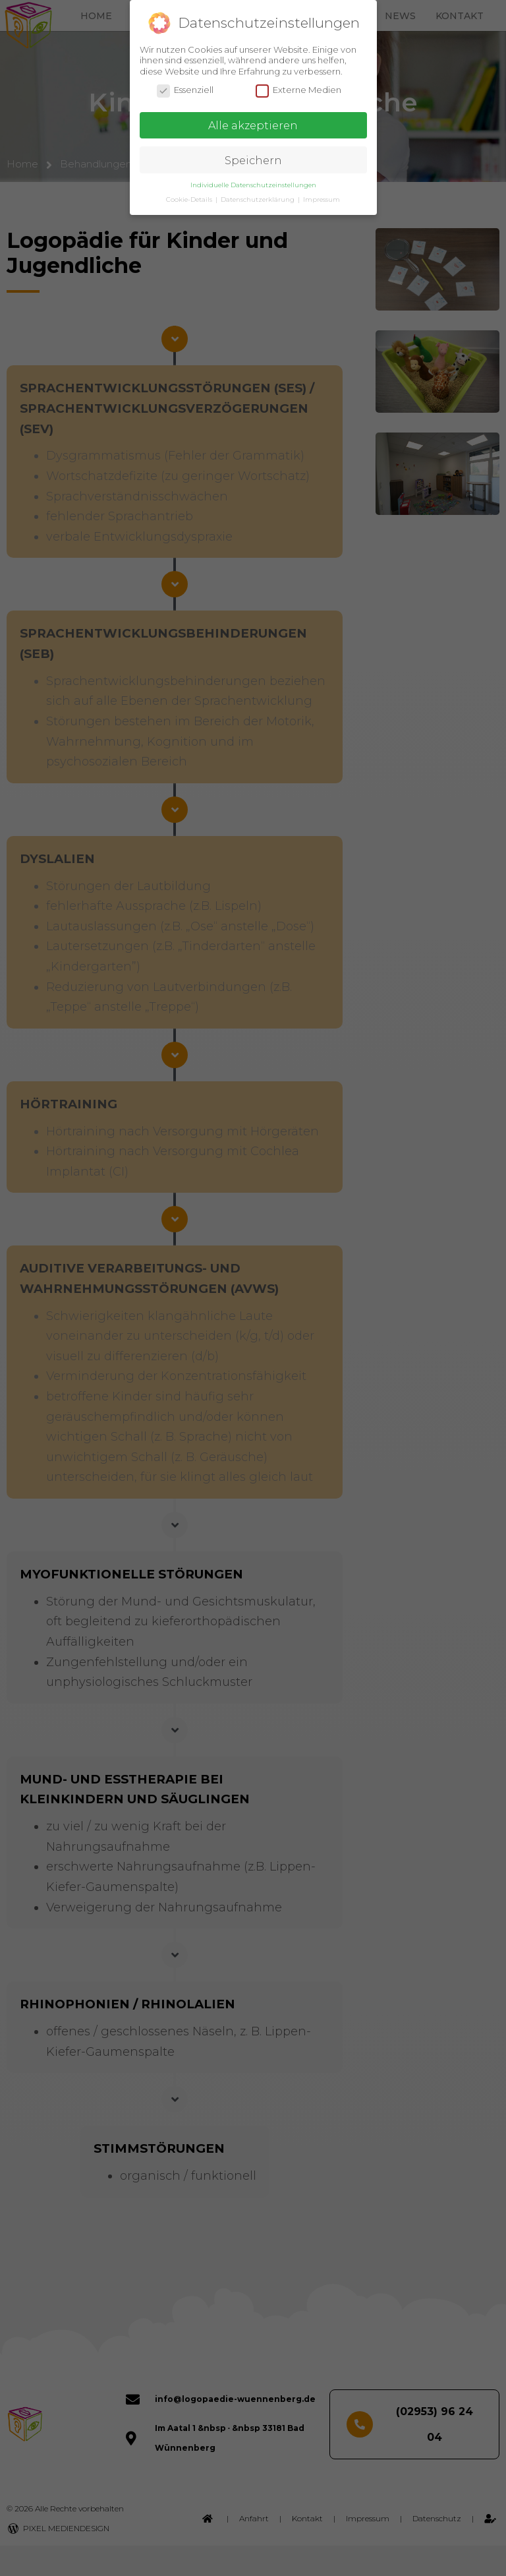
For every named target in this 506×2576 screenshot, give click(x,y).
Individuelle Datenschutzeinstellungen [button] (253, 185)
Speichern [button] (253, 160)
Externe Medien (298, 90)
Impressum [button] (321, 199)
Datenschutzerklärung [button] (258, 199)
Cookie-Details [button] (190, 199)
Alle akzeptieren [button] (253, 125)
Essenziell (185, 90)
